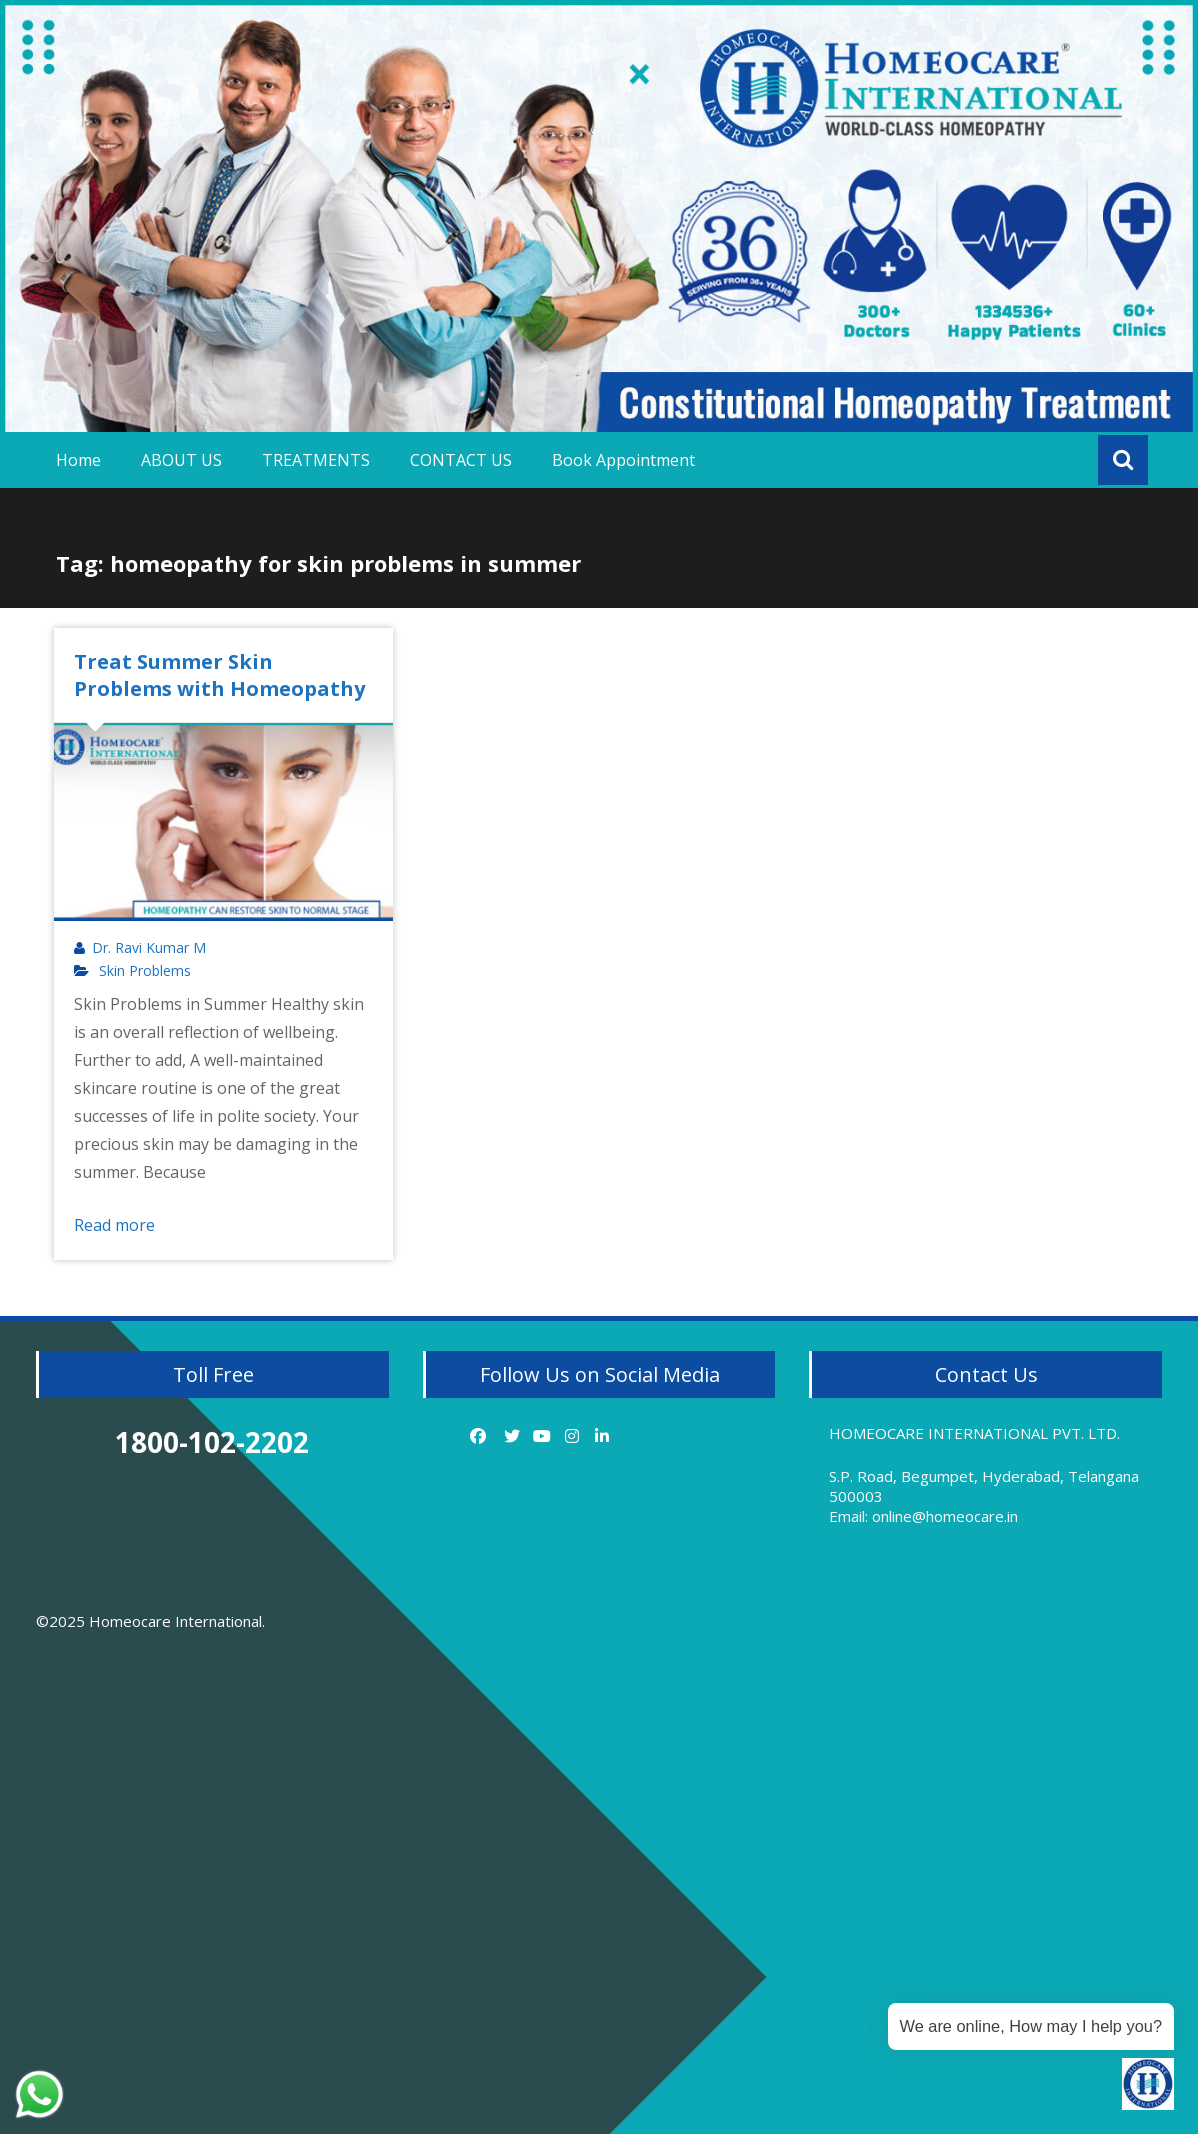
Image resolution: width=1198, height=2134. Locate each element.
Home (78, 460)
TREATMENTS (316, 460)
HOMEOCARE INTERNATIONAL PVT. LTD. (974, 1433)
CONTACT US (461, 460)
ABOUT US (181, 460)
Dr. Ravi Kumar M (149, 948)
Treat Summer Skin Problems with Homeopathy (219, 675)
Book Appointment (623, 460)
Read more (114, 1225)
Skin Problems (145, 971)
